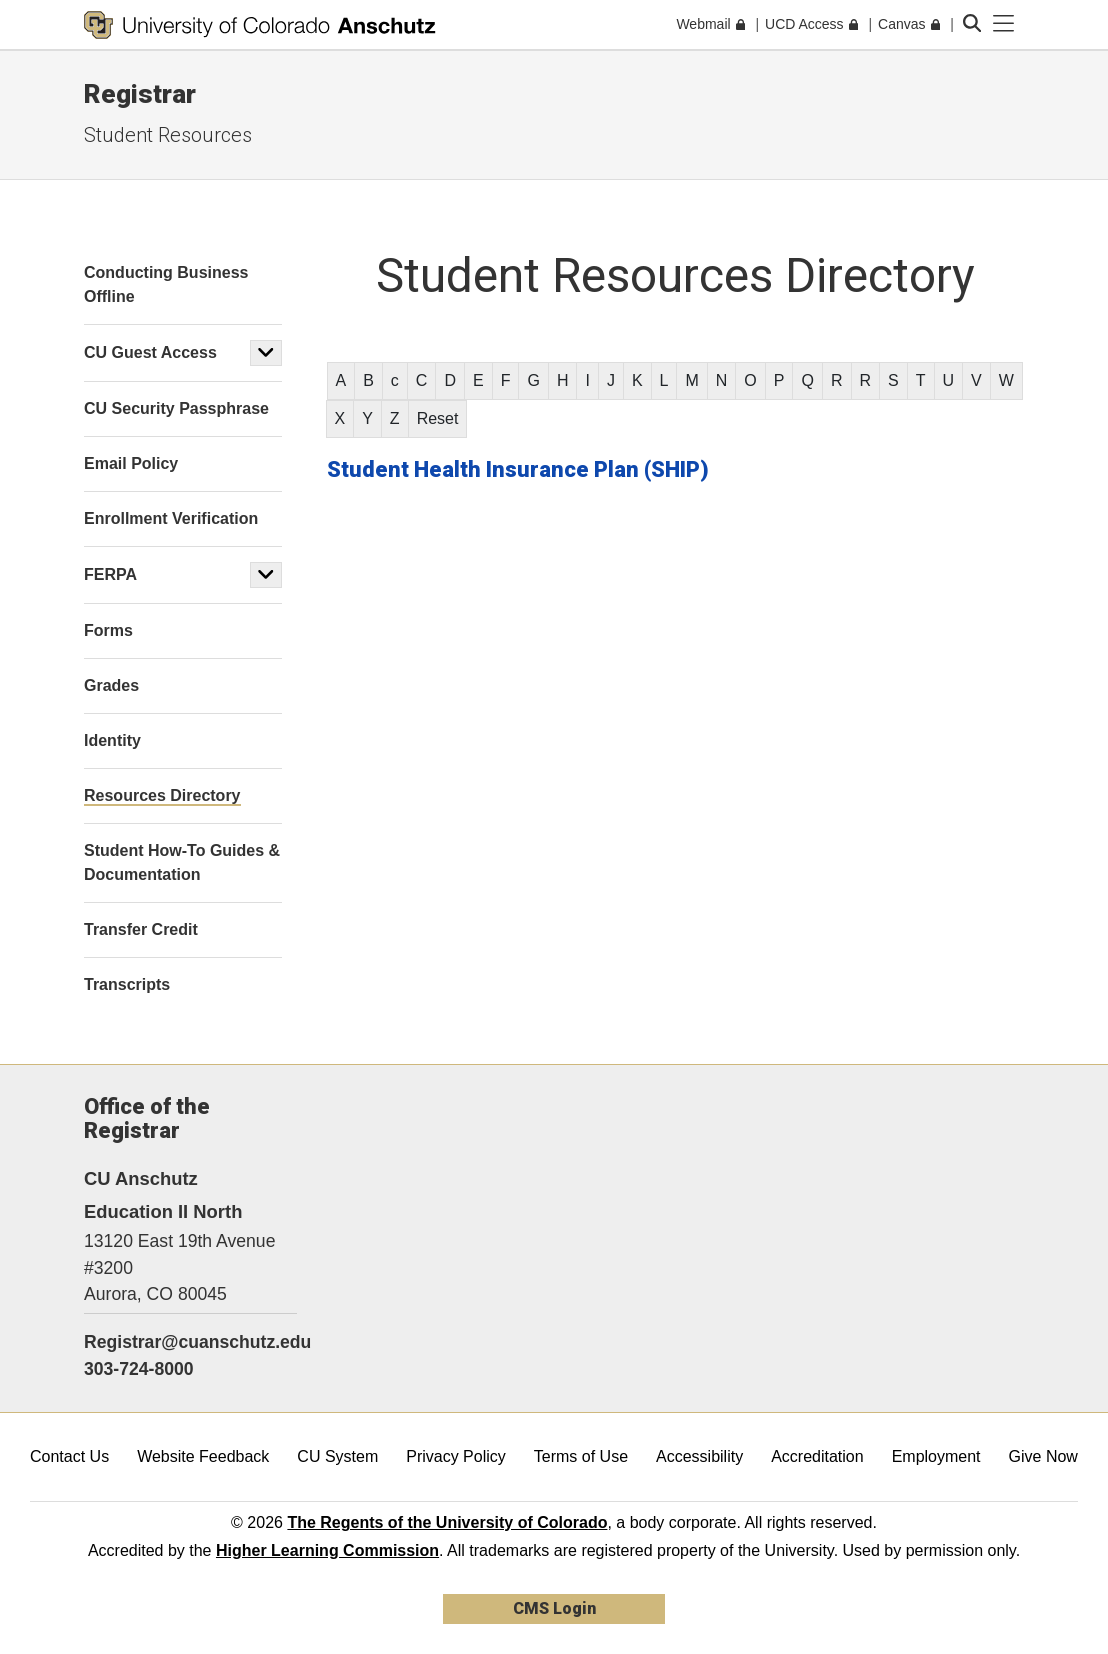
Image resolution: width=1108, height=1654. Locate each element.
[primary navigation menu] (1004, 24)
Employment (936, 1456)
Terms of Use (581, 1456)
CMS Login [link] (554, 1608)
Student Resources (168, 135)
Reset (438, 418)
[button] (266, 353)
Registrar (140, 94)
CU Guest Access (150, 352)
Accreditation (817, 1456)
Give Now (1043, 1456)
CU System (337, 1456)
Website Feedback (203, 1456)
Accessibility (699, 1456)
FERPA (110, 574)
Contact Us (69, 1456)
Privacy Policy (456, 1456)
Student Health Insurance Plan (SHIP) (518, 469)
